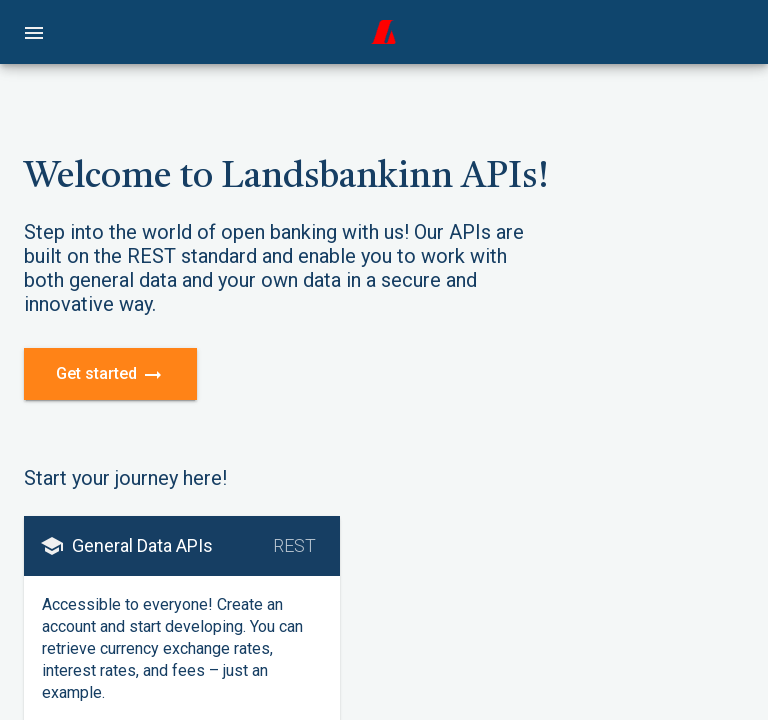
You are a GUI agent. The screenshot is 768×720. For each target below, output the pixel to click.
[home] (384, 32)
